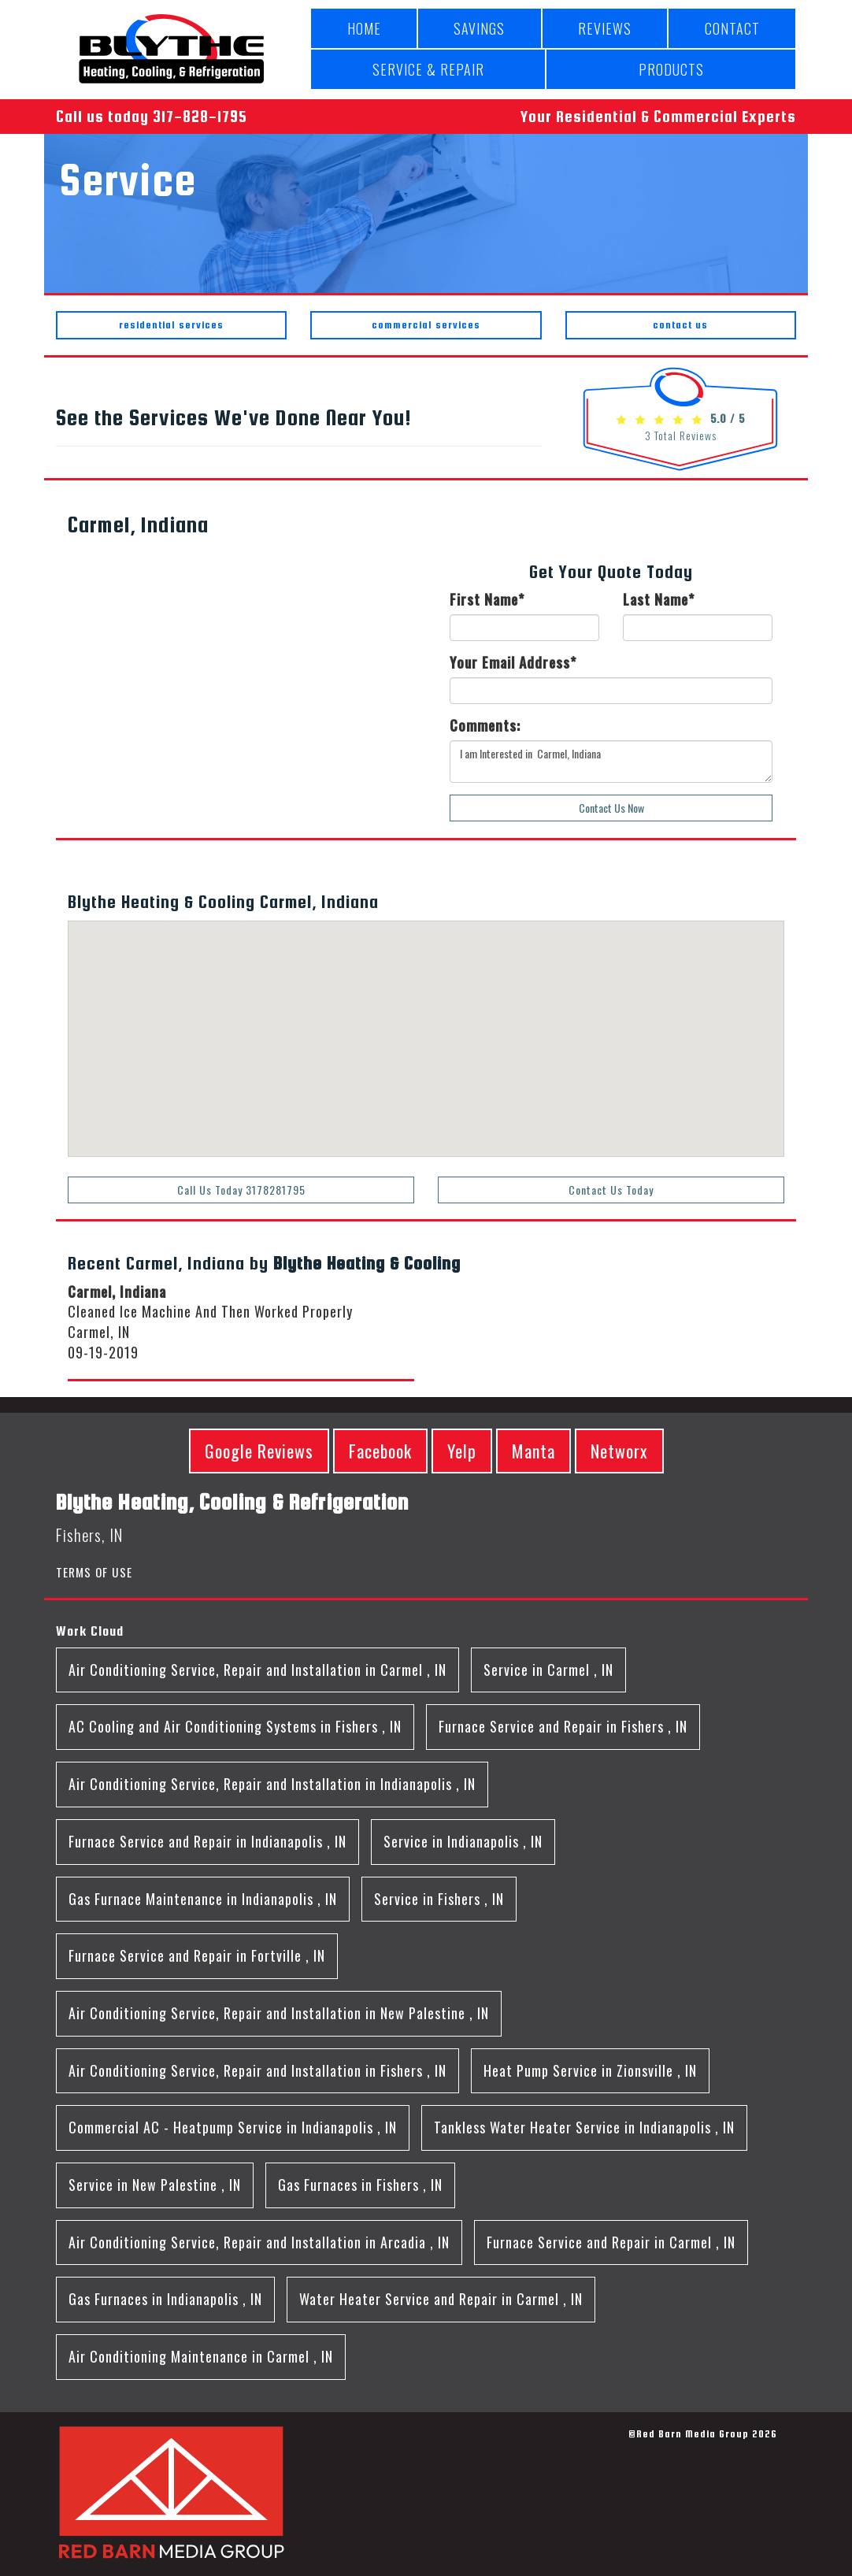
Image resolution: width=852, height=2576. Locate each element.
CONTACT (732, 28)
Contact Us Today (611, 1189)
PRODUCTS (671, 69)
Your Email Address (513, 663)
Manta (533, 1450)
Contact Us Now (611, 807)
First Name (487, 600)
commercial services (426, 325)
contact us (680, 325)
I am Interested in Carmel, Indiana (611, 761)
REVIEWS (605, 28)
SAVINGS (479, 28)
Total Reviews (681, 435)
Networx (619, 1450)
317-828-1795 (200, 116)
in (257, 1669)
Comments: (485, 726)
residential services (171, 325)
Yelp (461, 1450)
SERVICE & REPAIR (428, 69)
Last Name (659, 600)
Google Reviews (259, 1450)
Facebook (380, 1450)
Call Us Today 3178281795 (241, 1189)
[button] (366, 976)
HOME (364, 28)
